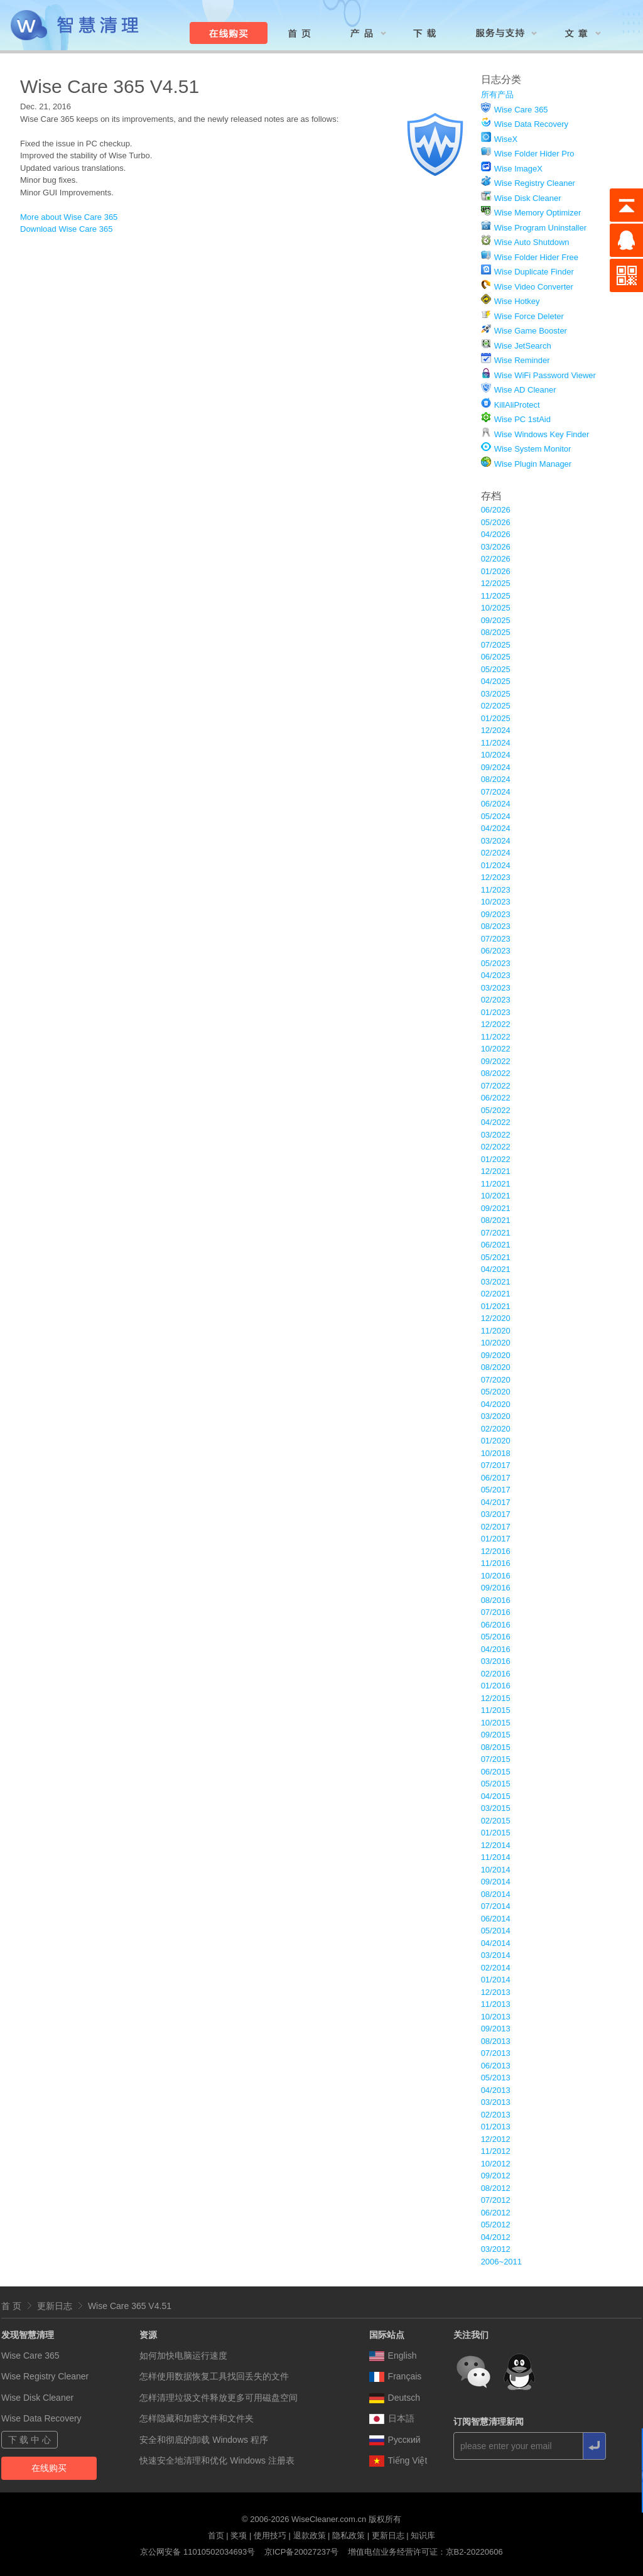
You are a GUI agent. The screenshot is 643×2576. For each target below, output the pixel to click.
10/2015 (496, 1722)
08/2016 (496, 1600)
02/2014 (496, 1967)
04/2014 (496, 1943)
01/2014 (496, 1979)
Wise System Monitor (532, 449)
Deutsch (394, 2398)
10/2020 (496, 1342)
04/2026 (496, 534)
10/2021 (496, 1195)
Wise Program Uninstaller (540, 227)
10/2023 (496, 901)
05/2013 (496, 2077)
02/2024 (496, 852)
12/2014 (496, 1845)
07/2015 (496, 1759)
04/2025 (496, 681)
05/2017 (496, 1489)
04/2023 (496, 975)
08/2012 (496, 2188)
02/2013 (496, 2114)
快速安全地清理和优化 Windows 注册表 (216, 2460)
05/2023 (496, 963)
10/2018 (496, 1453)
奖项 (238, 2535)
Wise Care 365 (521, 109)
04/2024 (496, 828)
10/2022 (496, 1048)
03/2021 (496, 1281)
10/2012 (496, 2163)
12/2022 (496, 1024)
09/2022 (496, 1061)
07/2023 (496, 938)
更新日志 (54, 2306)
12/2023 (496, 877)
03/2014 (496, 1955)
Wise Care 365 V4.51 (129, 2306)
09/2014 (496, 1881)
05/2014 (496, 1930)
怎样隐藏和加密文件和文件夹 (196, 2418)
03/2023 (496, 987)
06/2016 (496, 1624)
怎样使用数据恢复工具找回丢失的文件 (214, 2376)
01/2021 (496, 1306)
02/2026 (496, 558)
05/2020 (496, 1391)
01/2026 (496, 571)
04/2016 (496, 1649)
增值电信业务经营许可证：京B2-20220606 (425, 2552)
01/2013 (496, 2126)
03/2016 (496, 1661)
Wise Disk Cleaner (527, 198)
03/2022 (496, 1134)
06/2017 (496, 1477)
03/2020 (496, 1416)
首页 (216, 2535)
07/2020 (496, 1379)
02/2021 (496, 1293)
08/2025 (496, 632)
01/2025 (496, 718)
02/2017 (496, 1526)
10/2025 (496, 607)
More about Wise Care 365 (68, 217)
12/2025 (496, 583)
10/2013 (496, 2016)
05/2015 (496, 1783)
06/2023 (496, 950)
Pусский (395, 2440)
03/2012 (496, 2249)
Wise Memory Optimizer (537, 212)
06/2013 (496, 2065)
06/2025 (496, 656)
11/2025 (496, 596)
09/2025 (496, 620)
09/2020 (496, 1355)
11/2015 (496, 1710)
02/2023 (496, 999)
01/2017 (496, 1538)
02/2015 (496, 1820)
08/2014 (496, 1894)
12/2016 (496, 1551)
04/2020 (496, 1404)
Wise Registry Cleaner (534, 183)
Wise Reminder (522, 360)
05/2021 (496, 1257)
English (393, 2355)
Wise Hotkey (517, 301)
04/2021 (496, 1269)
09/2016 (496, 1587)
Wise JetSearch (522, 346)
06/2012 (496, 2212)
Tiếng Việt (398, 2460)
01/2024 (496, 865)
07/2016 (496, 1612)
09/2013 (496, 2028)
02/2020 (496, 1428)
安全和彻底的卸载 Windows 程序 (203, 2440)
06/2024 (496, 803)
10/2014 (496, 1869)
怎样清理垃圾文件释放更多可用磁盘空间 (218, 2398)
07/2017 (496, 1465)
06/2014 (496, 1918)
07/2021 (496, 1232)
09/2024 (496, 767)
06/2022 (496, 1097)
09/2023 (496, 914)
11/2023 (496, 889)
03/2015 (496, 1808)
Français (395, 2376)
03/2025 (496, 693)
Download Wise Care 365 (66, 229)
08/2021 (496, 1220)
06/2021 (496, 1244)
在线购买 (49, 2468)
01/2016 (496, 1685)
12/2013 (496, 1992)
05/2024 (496, 816)
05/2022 (496, 1110)
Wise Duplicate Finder (534, 271)
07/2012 (496, 2200)
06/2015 (496, 1771)
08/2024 (496, 779)
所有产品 (497, 94)
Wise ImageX (518, 168)
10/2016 (496, 1575)
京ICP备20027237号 (301, 2552)
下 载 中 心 (29, 2440)
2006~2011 (501, 2261)
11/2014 (496, 1857)
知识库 (423, 2535)
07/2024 (496, 791)
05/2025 (496, 669)
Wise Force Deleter (529, 316)
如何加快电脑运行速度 (183, 2355)
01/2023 (496, 1012)
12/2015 (496, 1698)
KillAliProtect (517, 405)
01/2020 (496, 1440)
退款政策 (309, 2535)
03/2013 (496, 2102)
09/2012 (496, 2175)
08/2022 (496, 1073)
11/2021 (496, 1183)
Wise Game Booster (530, 330)
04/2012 (496, 2237)
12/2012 (496, 2139)
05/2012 (496, 2224)
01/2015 (496, 1832)
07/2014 (496, 1906)
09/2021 (496, 1208)
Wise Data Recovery (531, 124)
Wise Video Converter (533, 286)
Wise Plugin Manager (533, 464)
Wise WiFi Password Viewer (545, 375)
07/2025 (496, 644)
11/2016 (496, 1563)
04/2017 (496, 1502)
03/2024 (496, 840)
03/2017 (496, 1514)
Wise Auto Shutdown (532, 242)
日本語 (391, 2418)
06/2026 (496, 509)
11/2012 (496, 2151)
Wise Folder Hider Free (536, 257)
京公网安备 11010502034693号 (197, 2552)
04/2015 (496, 1796)
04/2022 (496, 1122)
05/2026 (496, 522)
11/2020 (496, 1330)
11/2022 (496, 1036)
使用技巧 (270, 2535)
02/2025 (496, 705)
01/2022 (496, 1159)
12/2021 (496, 1171)
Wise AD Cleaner (525, 389)
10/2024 (496, 754)
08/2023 (496, 926)
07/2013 (496, 2053)
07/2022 (496, 1085)
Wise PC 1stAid (522, 419)
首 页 (11, 2306)
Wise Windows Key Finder (542, 434)
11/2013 (496, 2004)
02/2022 (496, 1146)
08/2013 (496, 2041)
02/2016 (496, 1673)
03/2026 (496, 547)
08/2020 (496, 1367)
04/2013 (496, 2090)
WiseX (506, 139)
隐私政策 (348, 2535)
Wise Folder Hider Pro (534, 153)
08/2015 (496, 1747)
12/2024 (496, 730)
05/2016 (496, 1636)
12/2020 (496, 1318)
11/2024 (496, 742)
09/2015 (496, 1734)
